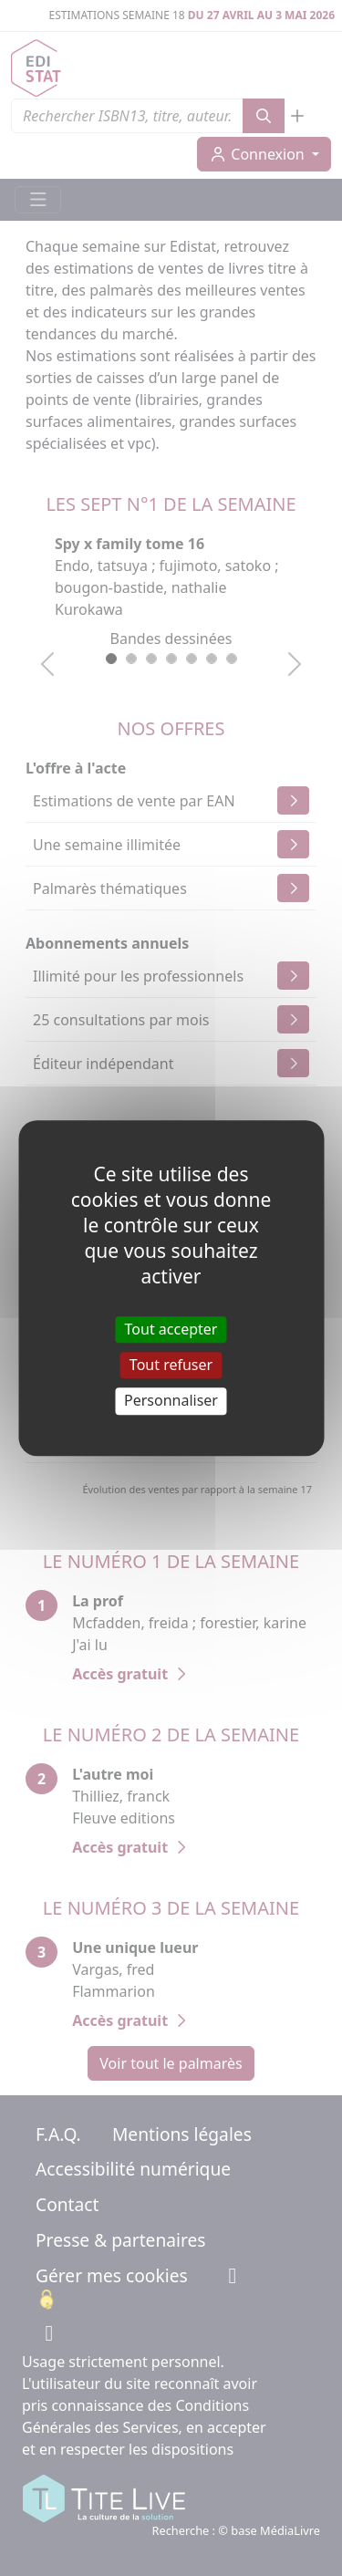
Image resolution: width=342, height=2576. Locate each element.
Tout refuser (171, 1365)
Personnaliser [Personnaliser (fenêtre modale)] (171, 1401)
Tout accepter (171, 1329)
